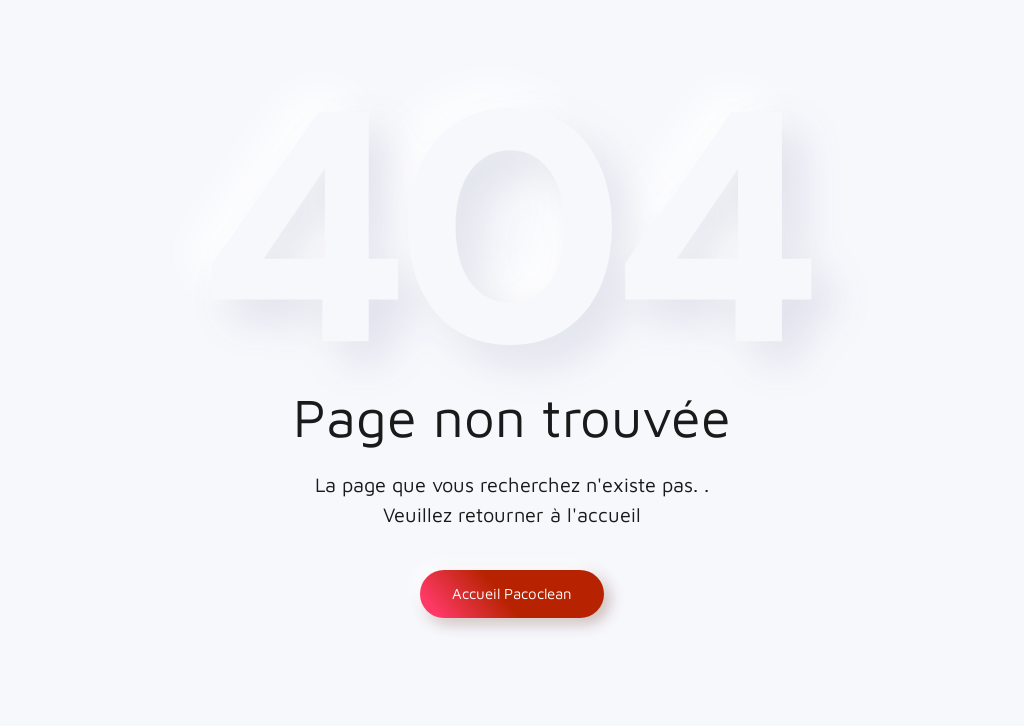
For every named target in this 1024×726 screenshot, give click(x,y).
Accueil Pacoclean (512, 593)
